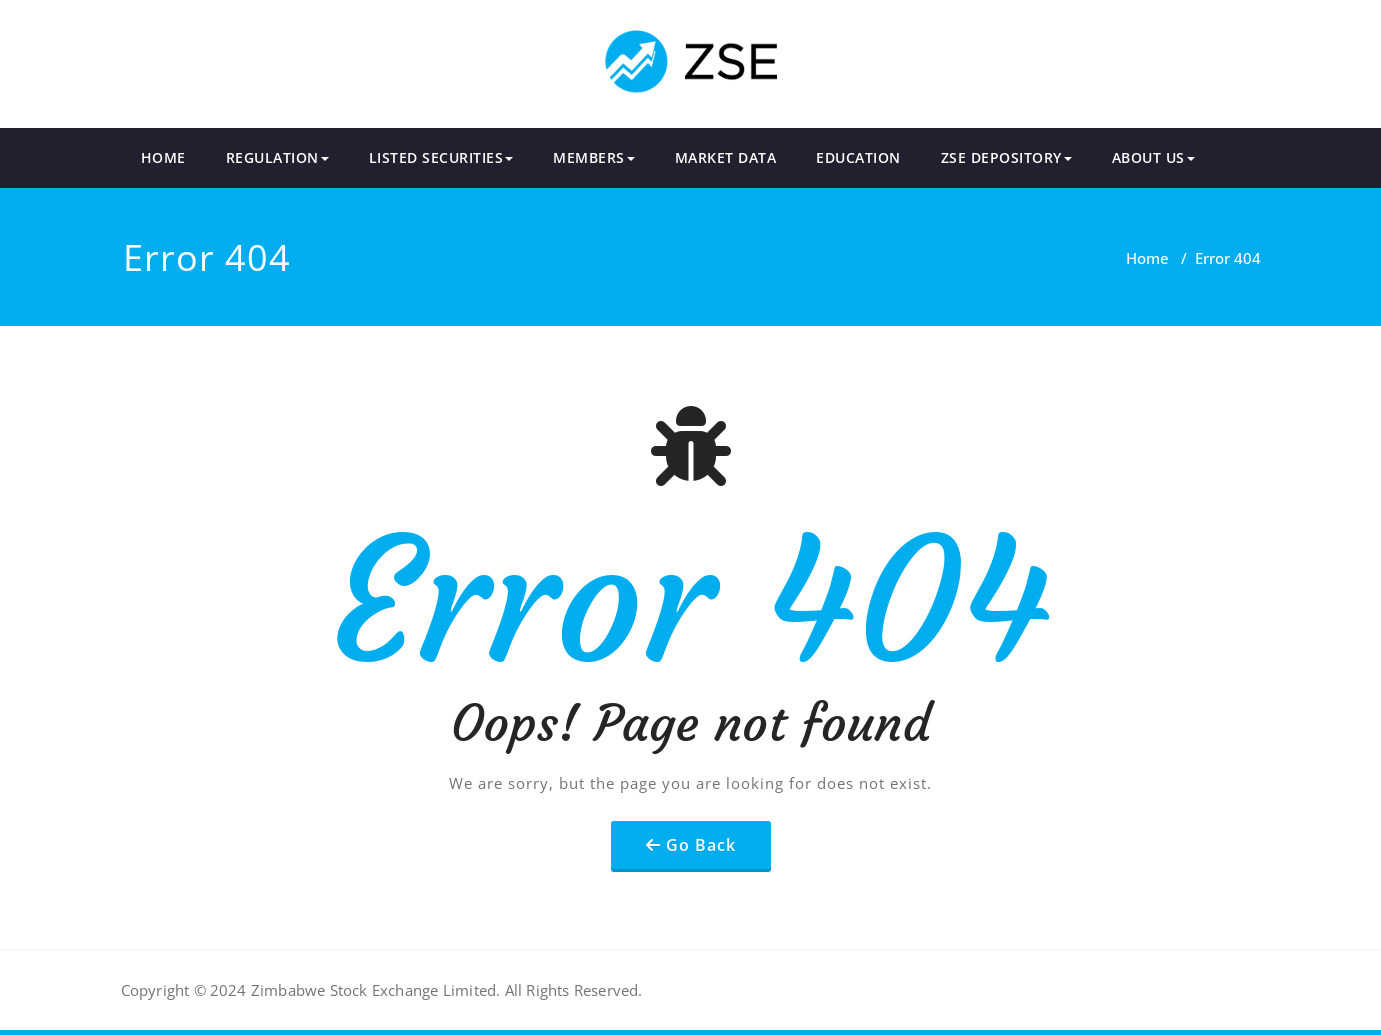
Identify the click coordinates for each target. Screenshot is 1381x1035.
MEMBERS (594, 157)
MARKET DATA (726, 157)
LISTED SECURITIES (441, 157)
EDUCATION (858, 157)
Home (1147, 258)
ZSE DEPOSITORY (1006, 157)
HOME (163, 157)
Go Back (701, 845)
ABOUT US (1153, 157)
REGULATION (277, 157)
